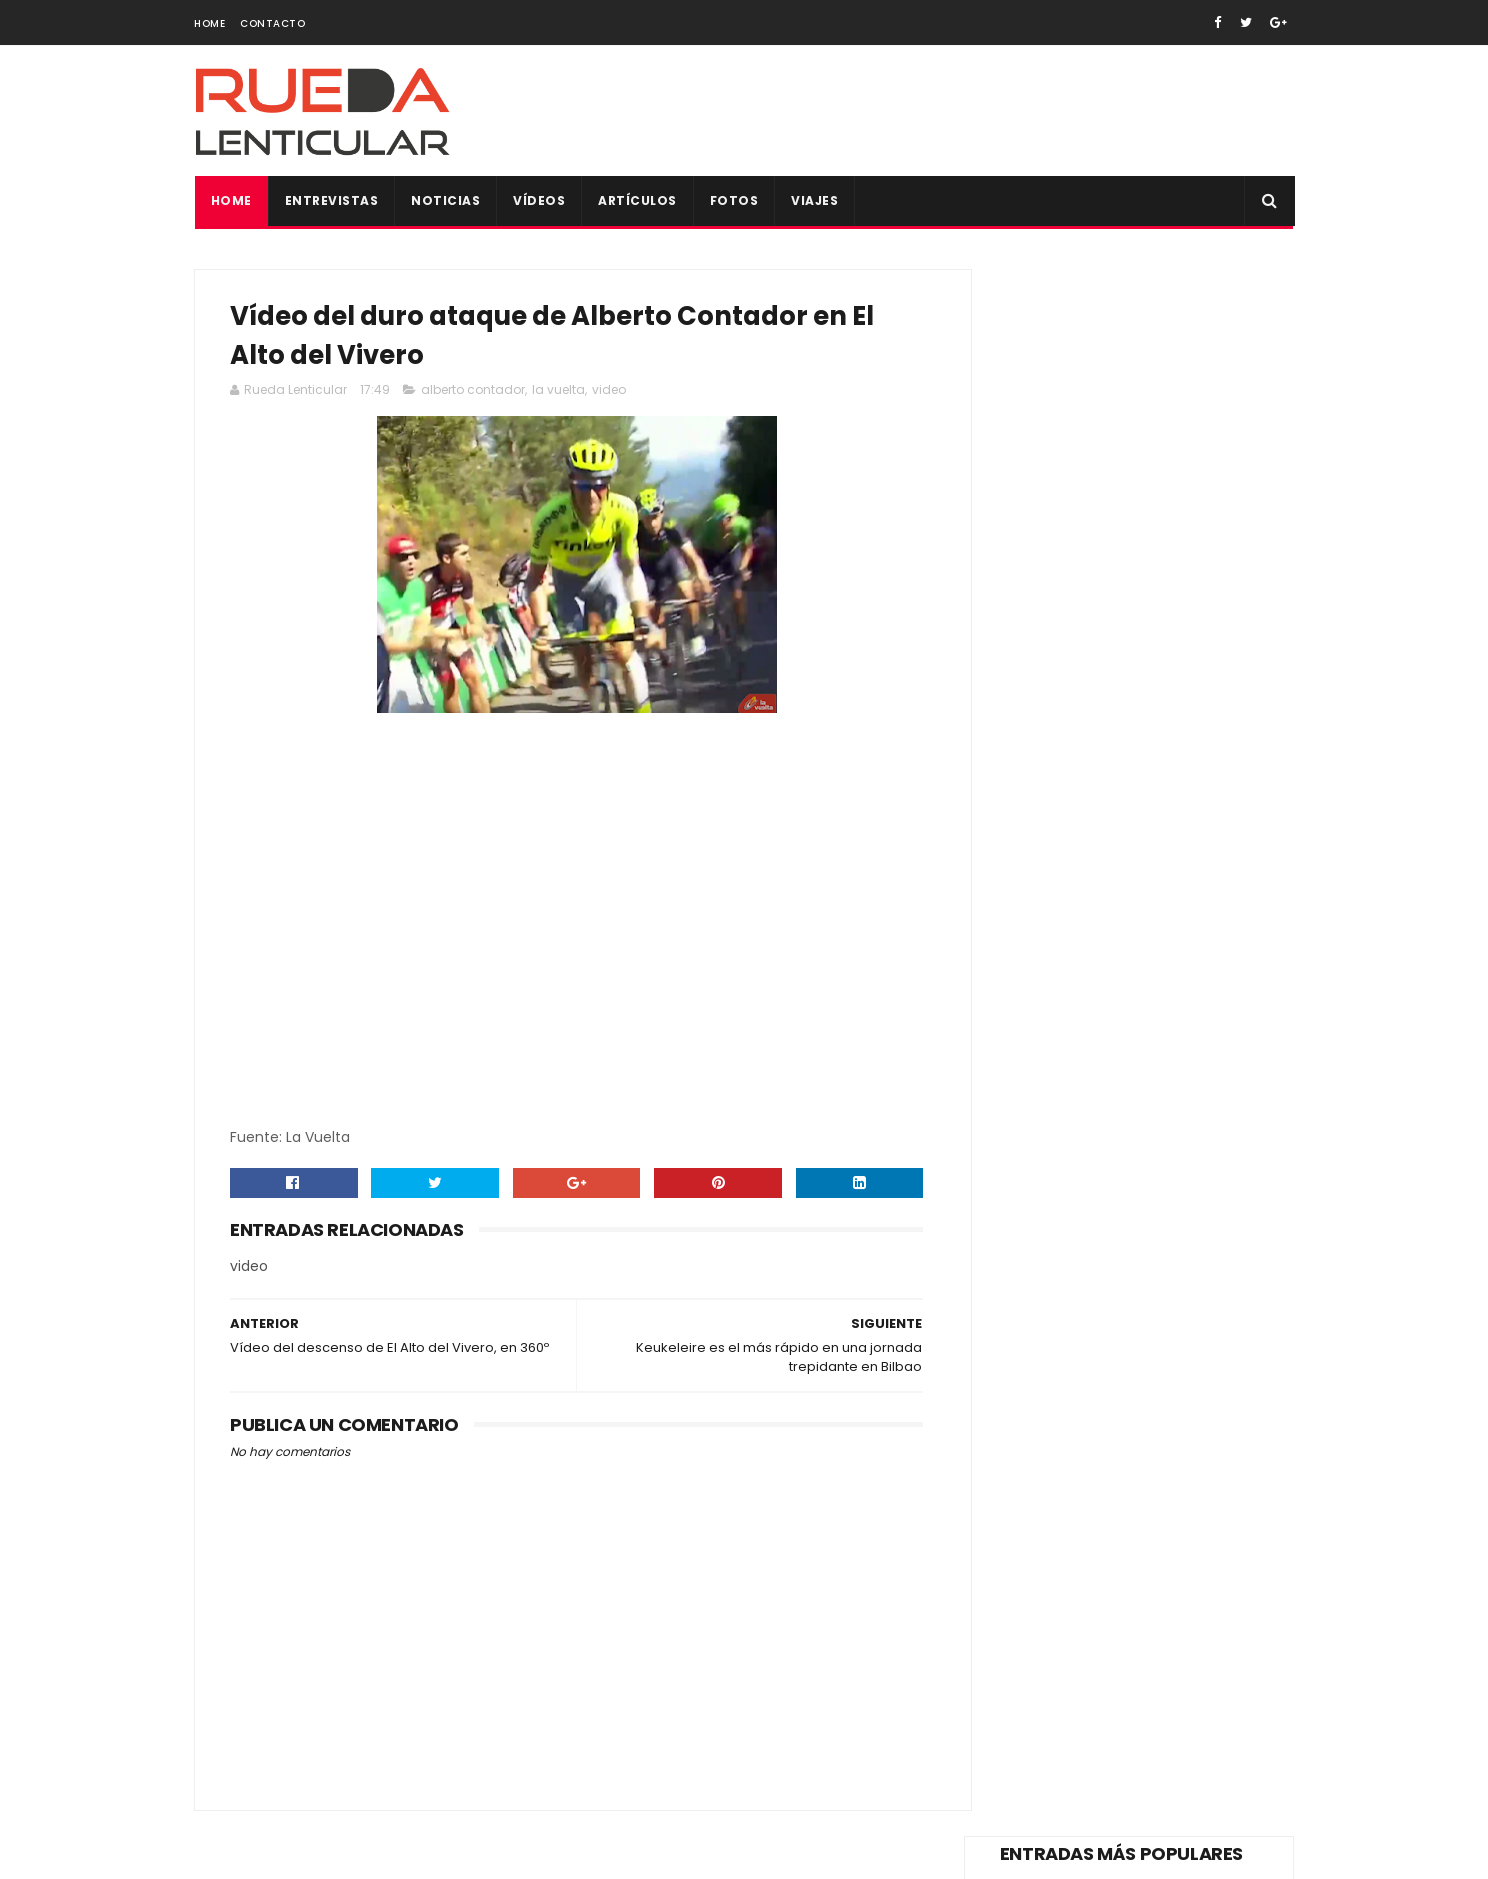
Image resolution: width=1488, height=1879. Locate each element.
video (609, 393)
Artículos (637, 200)
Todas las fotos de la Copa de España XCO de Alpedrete (1180, 1046)
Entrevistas (331, 200)
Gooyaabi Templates (539, 1854)
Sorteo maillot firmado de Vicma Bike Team (1173, 1126)
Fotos (733, 200)
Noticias (445, 200)
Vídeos (539, 200)
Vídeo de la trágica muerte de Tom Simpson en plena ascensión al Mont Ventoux (1179, 356)
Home (209, 23)
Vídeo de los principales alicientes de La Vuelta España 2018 (1179, 668)
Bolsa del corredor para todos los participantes (1179, 944)
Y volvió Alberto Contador (1147, 748)
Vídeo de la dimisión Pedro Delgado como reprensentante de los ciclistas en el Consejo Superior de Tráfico (1119, 472)
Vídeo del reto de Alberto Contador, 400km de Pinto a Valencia (1157, 860)
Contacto (272, 23)
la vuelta (558, 393)
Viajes (814, 200)
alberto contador (473, 393)
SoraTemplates (317, 1854)
